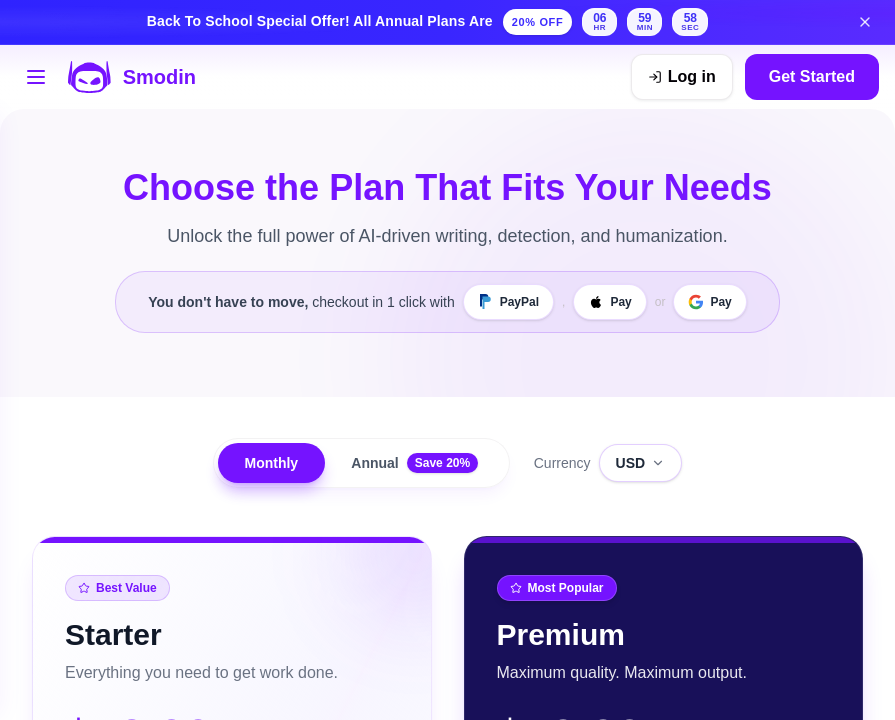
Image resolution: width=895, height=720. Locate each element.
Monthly (270, 463)
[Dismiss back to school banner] (865, 22)
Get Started (812, 76)
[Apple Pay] (609, 302)
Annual (416, 463)
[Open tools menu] (36, 77)
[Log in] (682, 77)
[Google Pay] (709, 302)
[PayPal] (508, 302)
